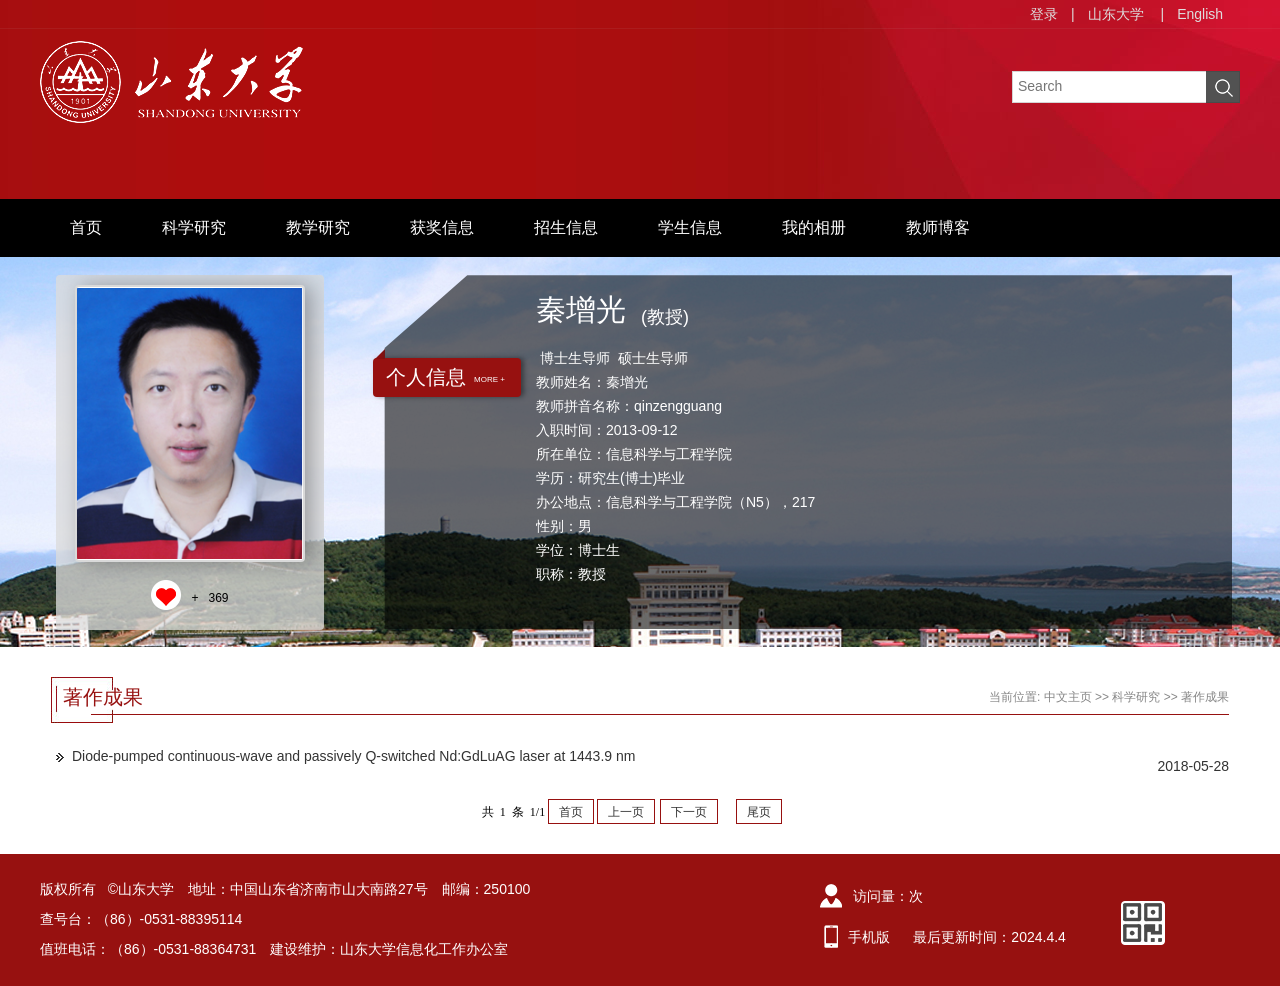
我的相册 (814, 227)
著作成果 (1205, 697)
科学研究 (194, 227)
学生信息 (690, 227)
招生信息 (566, 227)
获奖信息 (442, 227)
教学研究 (318, 227)
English (1200, 14)
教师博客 (938, 227)
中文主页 (1068, 697)
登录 (1044, 14)
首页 (86, 227)
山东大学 (1116, 14)
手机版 (869, 937)
